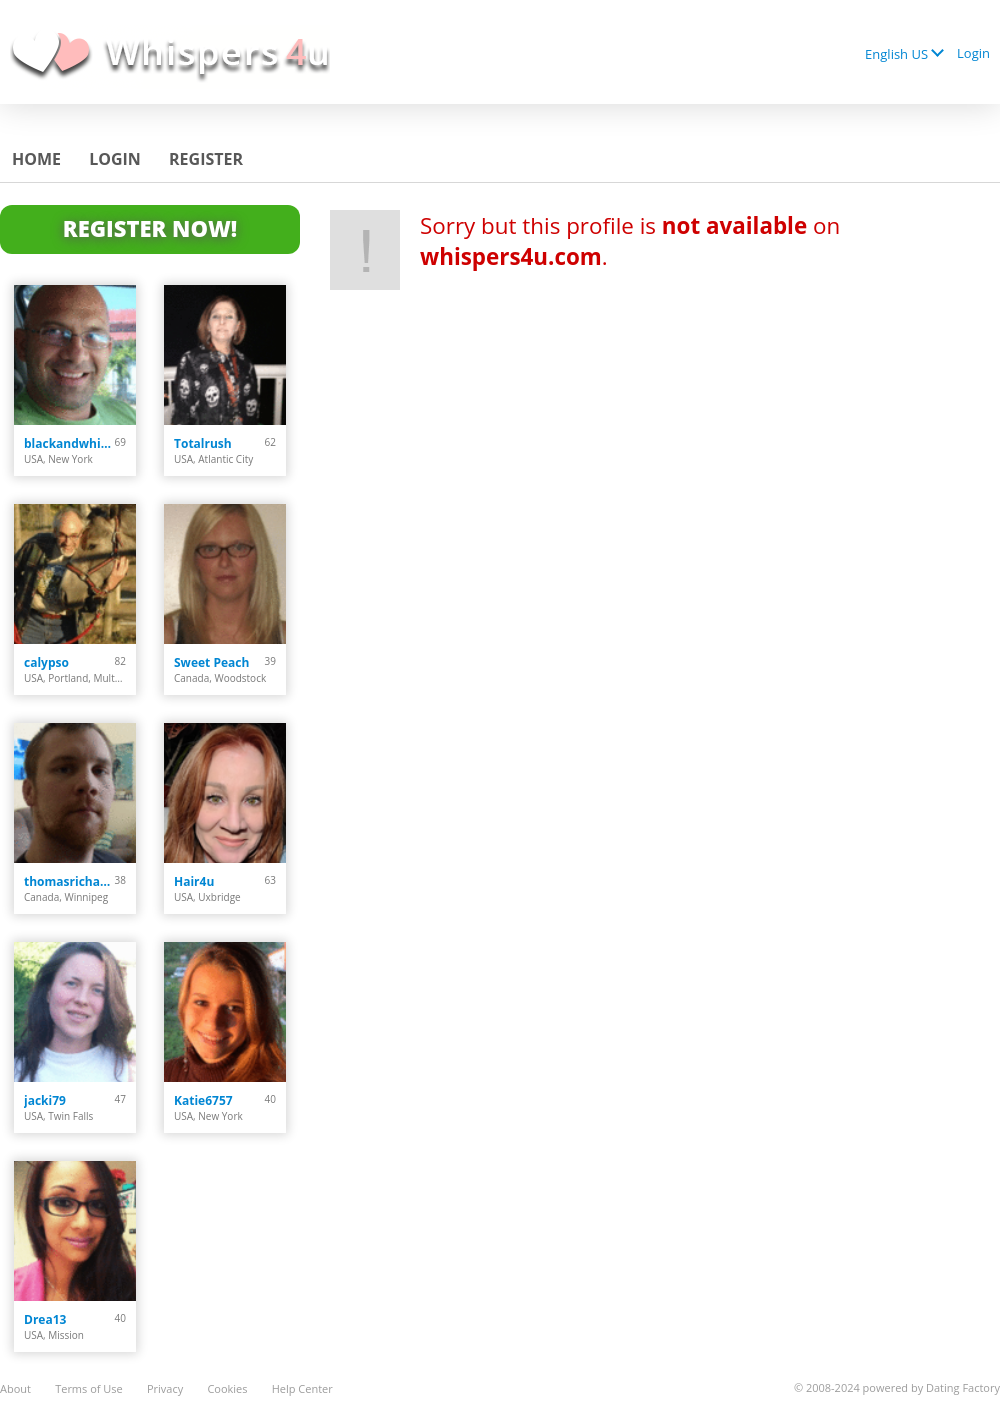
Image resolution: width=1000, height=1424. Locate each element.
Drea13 (45, 1319)
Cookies (227, 1388)
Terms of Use (89, 1388)
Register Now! (150, 228)
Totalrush (203, 443)
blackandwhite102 (69, 443)
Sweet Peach (211, 662)
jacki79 (45, 1100)
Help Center (302, 1388)
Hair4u (194, 881)
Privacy (165, 1388)
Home (36, 159)
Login (973, 53)
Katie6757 (203, 1100)
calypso (46, 662)
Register (206, 159)
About (15, 1388)
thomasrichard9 (69, 881)
